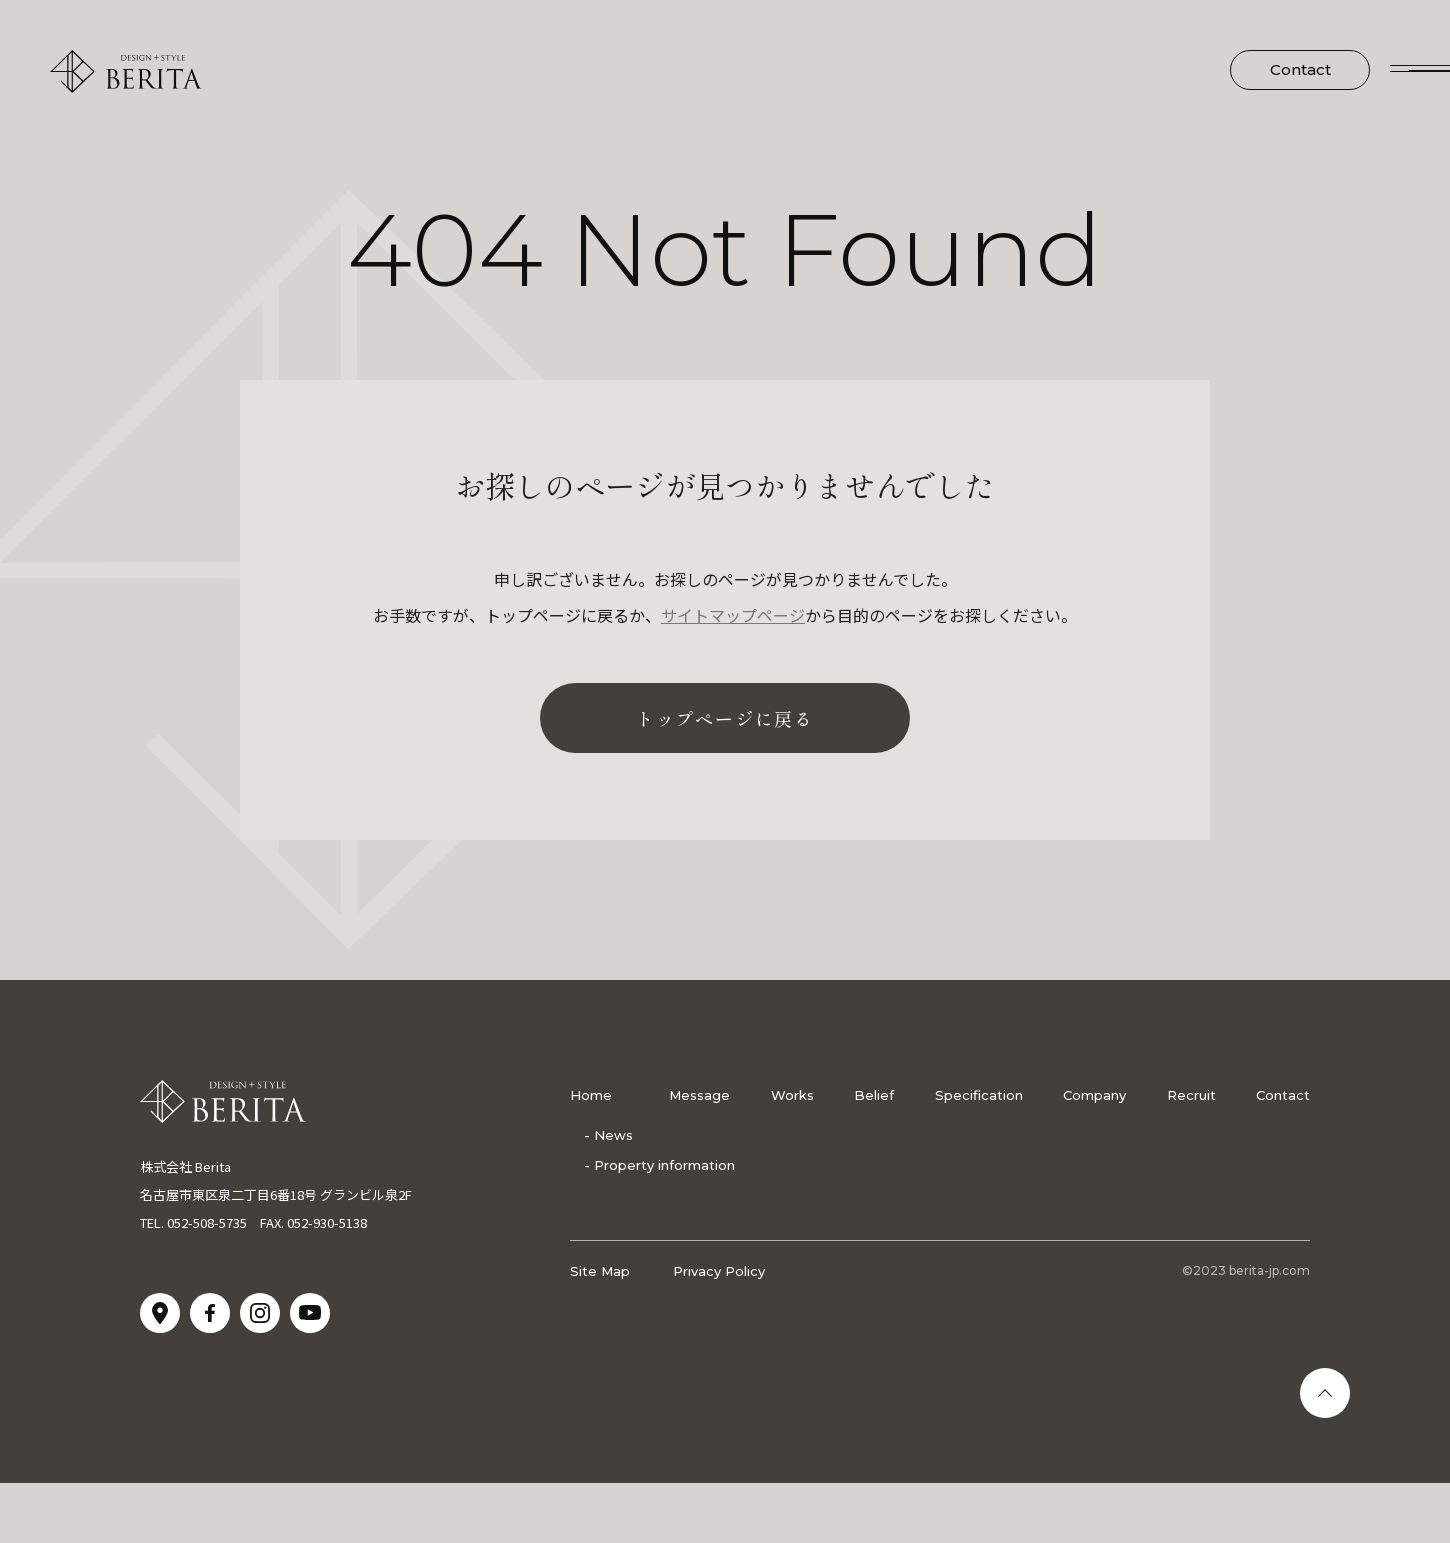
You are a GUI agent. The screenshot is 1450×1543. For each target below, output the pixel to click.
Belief (874, 1095)
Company (1094, 1095)
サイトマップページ (733, 615)
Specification (979, 1095)
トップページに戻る (725, 718)
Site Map (600, 1271)
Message (699, 1095)
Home (591, 1095)
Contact (1300, 69)
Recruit (1191, 1095)
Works (792, 1095)
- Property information (659, 1165)
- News (608, 1135)
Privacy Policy (719, 1271)
